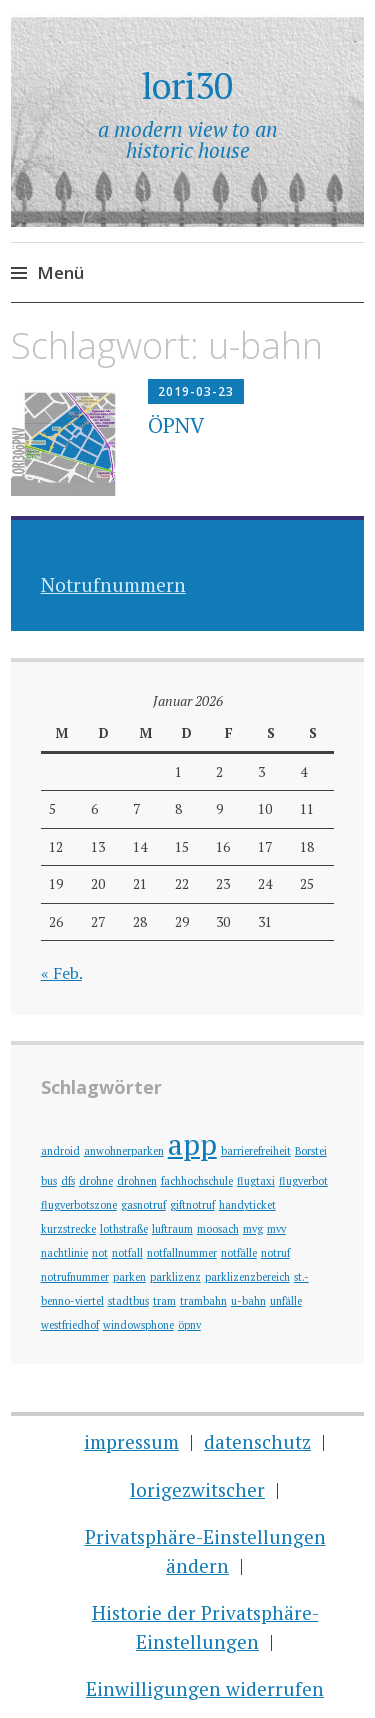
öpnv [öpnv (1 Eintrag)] (189, 1325)
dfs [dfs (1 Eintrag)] (68, 1181)
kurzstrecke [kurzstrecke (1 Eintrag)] (68, 1229)
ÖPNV (176, 425)
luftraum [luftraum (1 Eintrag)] (172, 1229)
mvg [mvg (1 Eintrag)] (253, 1229)
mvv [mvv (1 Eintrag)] (276, 1229)
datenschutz (257, 1441)
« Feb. (61, 973)
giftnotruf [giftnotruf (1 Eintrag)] (192, 1205)
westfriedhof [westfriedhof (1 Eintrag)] (70, 1325)
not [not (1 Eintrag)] (100, 1253)
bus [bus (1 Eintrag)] (49, 1181)
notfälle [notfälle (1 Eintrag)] (239, 1253)
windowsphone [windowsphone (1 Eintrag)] (138, 1325)
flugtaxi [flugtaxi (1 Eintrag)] (256, 1181)
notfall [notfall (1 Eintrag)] (127, 1253)
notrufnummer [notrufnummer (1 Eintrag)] (75, 1277)
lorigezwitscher (197, 1489)
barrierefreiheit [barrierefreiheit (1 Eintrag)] (256, 1151)
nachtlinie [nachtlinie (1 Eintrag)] (64, 1253)
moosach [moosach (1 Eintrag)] (218, 1229)
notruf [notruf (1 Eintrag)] (275, 1253)
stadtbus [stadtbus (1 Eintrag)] (128, 1301)
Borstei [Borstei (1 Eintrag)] (311, 1151)
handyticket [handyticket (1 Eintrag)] (247, 1205)
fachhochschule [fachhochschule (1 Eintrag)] (197, 1181)
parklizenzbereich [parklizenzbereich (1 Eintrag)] (247, 1277)
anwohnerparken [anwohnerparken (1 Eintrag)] (124, 1151)
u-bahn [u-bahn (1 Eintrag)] (248, 1301)
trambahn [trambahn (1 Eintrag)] (203, 1301)
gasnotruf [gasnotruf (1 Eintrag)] (143, 1205)
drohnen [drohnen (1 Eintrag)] (137, 1181)
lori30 (187, 85)
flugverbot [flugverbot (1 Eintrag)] (303, 1181)
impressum (131, 1441)
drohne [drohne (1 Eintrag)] (96, 1181)
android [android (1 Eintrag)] (60, 1151)
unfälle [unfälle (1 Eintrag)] (286, 1301)
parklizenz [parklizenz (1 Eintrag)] (175, 1277)
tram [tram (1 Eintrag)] (164, 1301)
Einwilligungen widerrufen (205, 1688)
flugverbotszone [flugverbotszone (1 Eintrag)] (79, 1205)
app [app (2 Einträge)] (192, 1144)
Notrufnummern (113, 584)
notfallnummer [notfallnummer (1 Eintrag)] (182, 1253)
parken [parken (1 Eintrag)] (129, 1277)
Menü (60, 272)
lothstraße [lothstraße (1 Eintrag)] (124, 1229)
